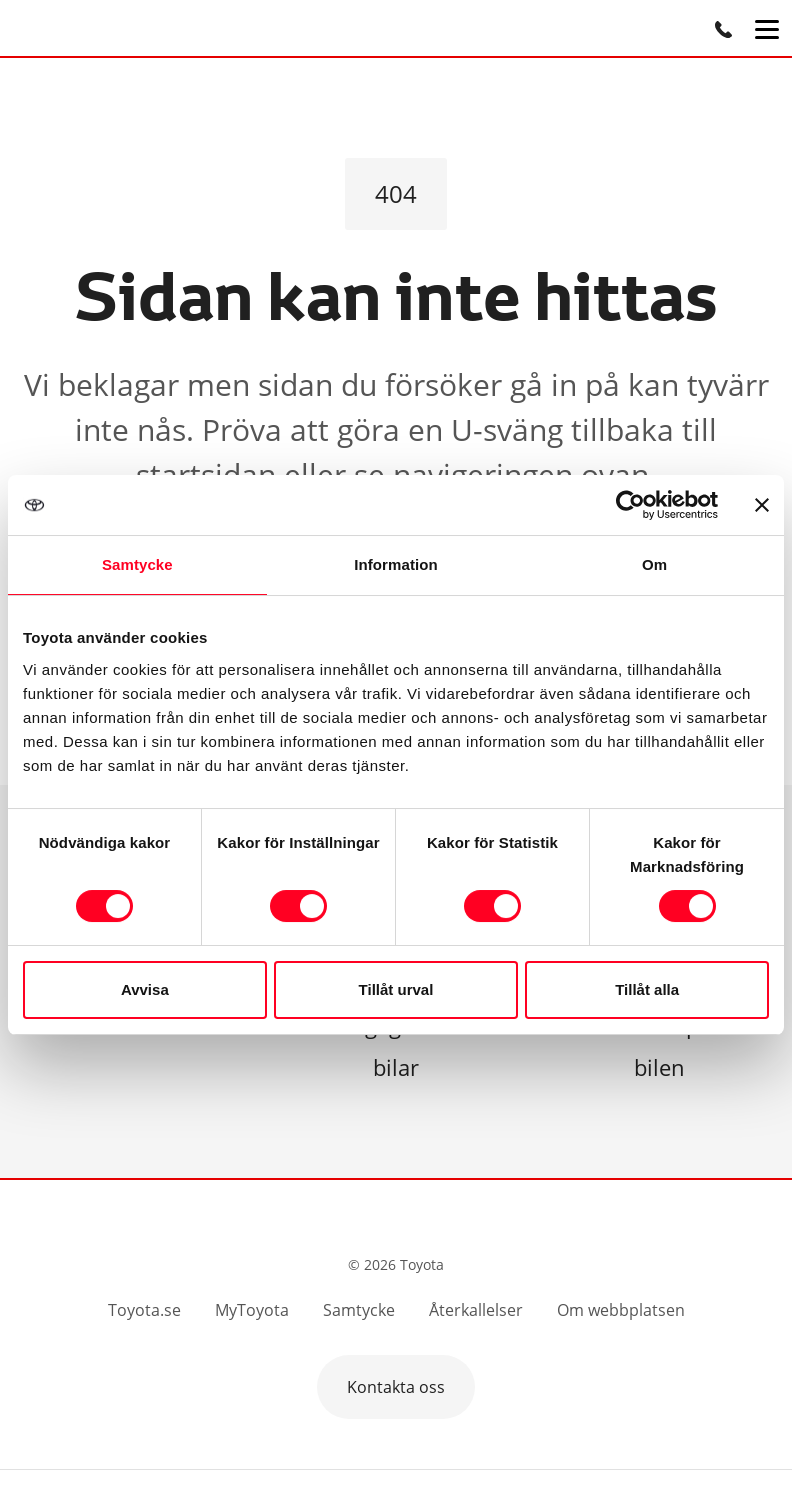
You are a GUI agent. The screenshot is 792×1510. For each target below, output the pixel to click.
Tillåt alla (647, 989)
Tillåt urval (396, 989)
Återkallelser (476, 1310)
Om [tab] (654, 564)
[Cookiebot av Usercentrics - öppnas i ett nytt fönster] (630, 505)
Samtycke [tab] (137, 564)
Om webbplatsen (621, 1310)
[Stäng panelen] (762, 505)
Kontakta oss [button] (396, 1387)
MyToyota (252, 1310)
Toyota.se (144, 1310)
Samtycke (359, 1310)
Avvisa (145, 989)
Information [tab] (396, 564)
